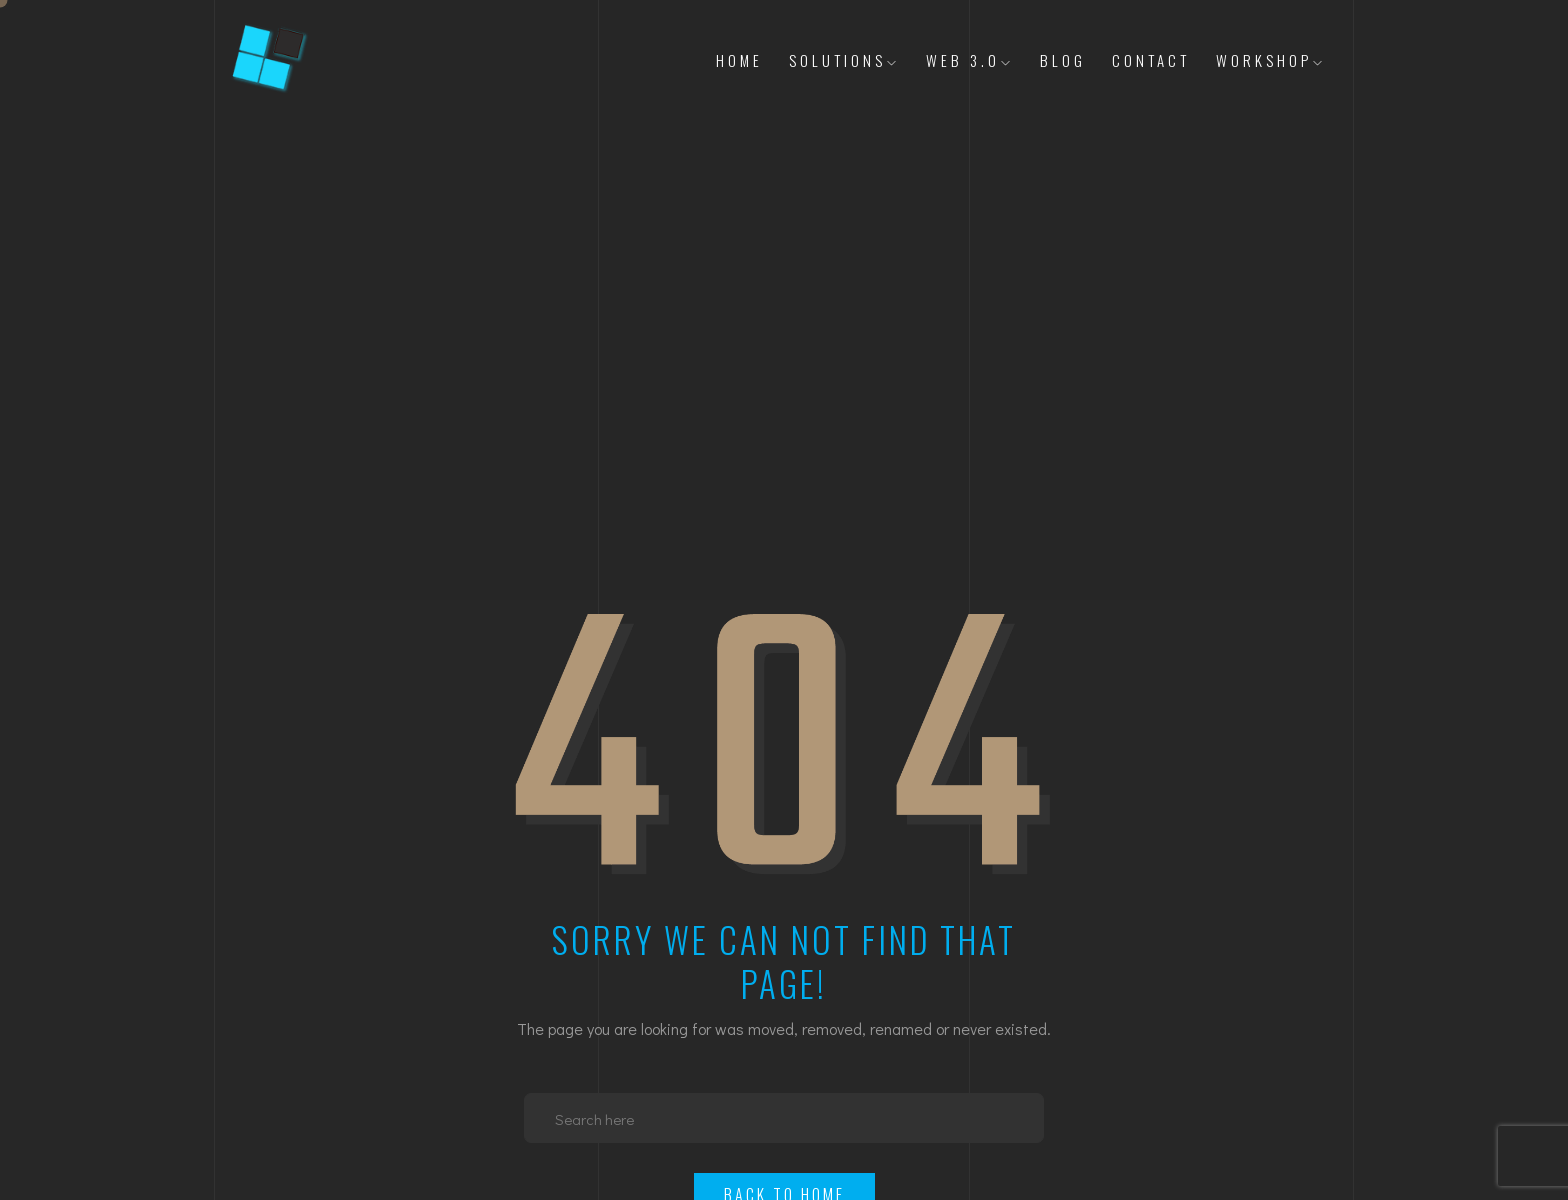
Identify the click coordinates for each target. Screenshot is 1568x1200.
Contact (1151, 60)
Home (739, 60)
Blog (1063, 60)
